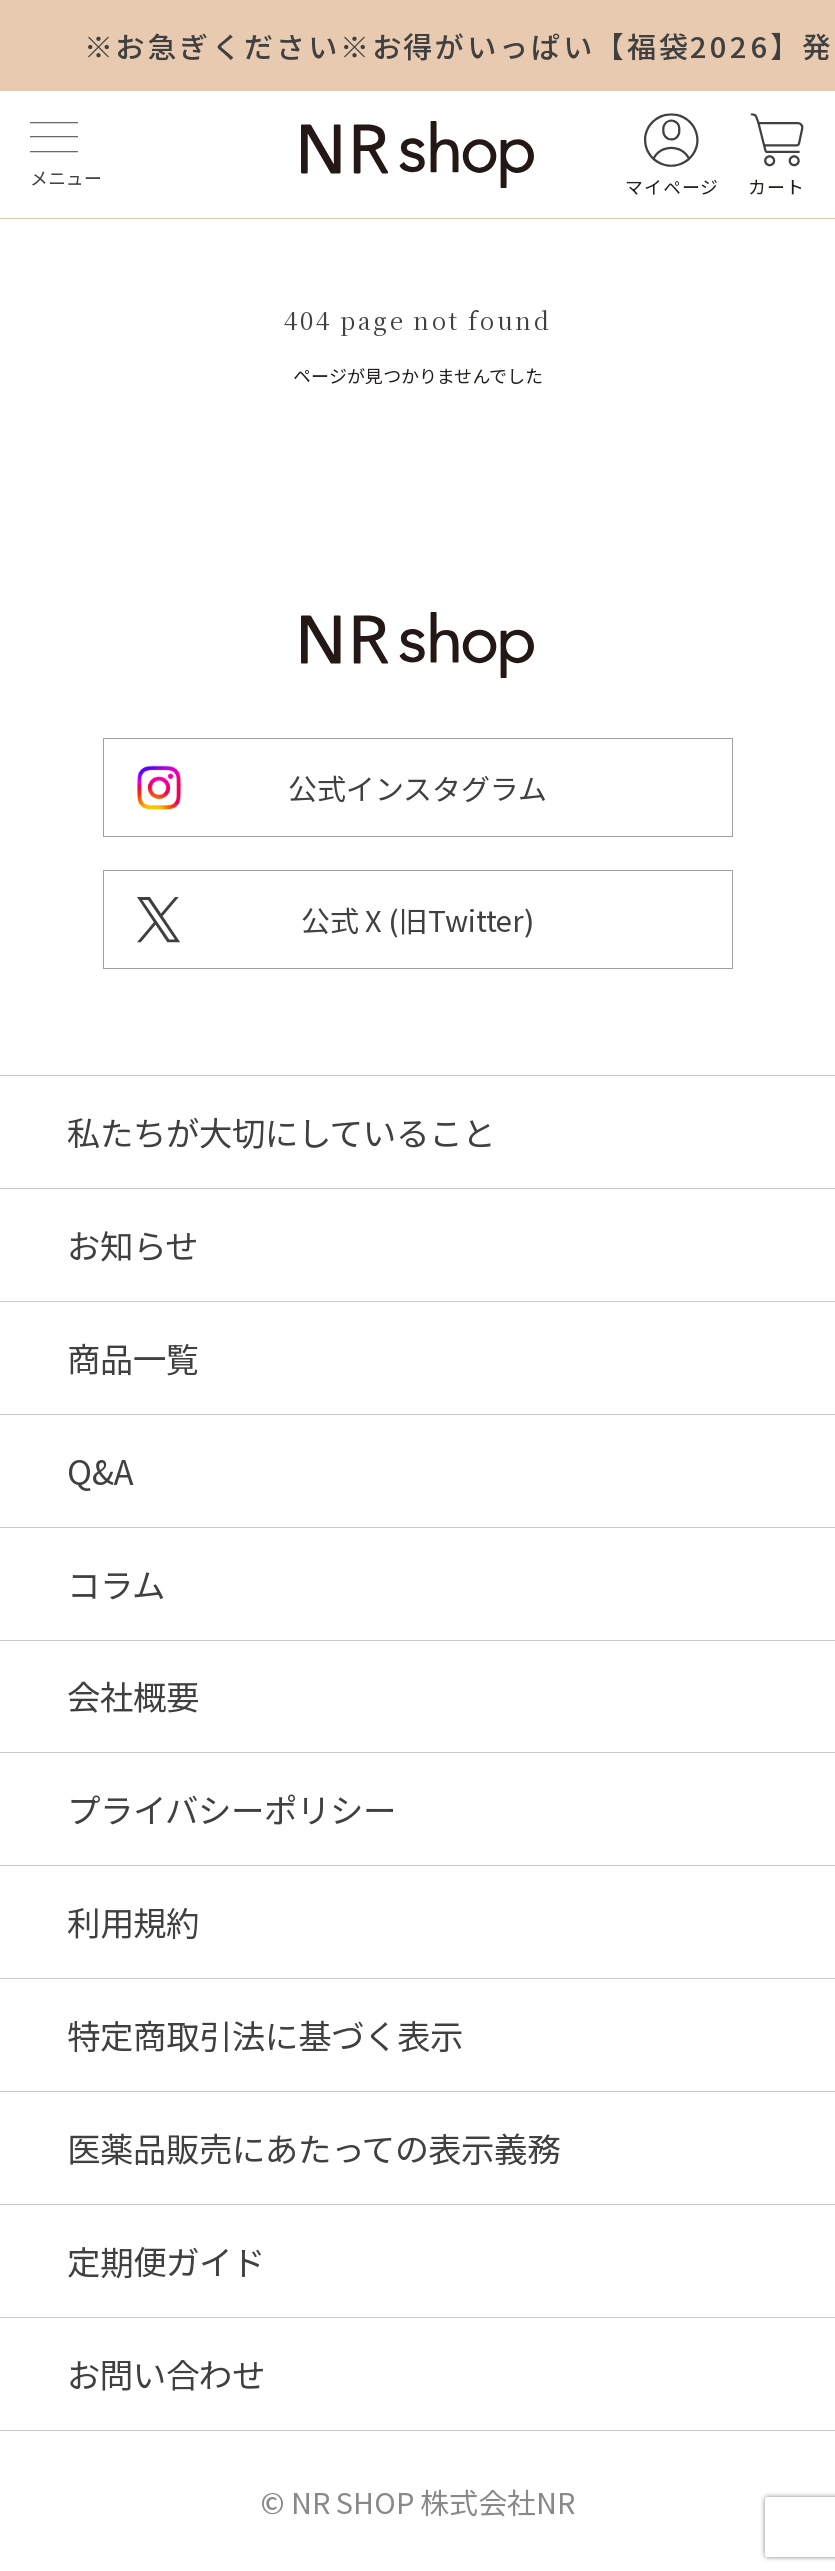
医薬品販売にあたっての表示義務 (313, 2147)
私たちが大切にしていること (281, 1131)
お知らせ (132, 1244)
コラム (116, 1583)
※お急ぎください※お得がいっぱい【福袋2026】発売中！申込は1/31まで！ (460, 45)
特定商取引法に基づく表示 (265, 2034)
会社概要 (133, 1695)
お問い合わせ (166, 2373)
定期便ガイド (166, 2260)
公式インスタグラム (417, 787)
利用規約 (133, 1921)
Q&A (100, 1470)
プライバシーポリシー (231, 1808)
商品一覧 (133, 1357)
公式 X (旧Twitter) (417, 919)
